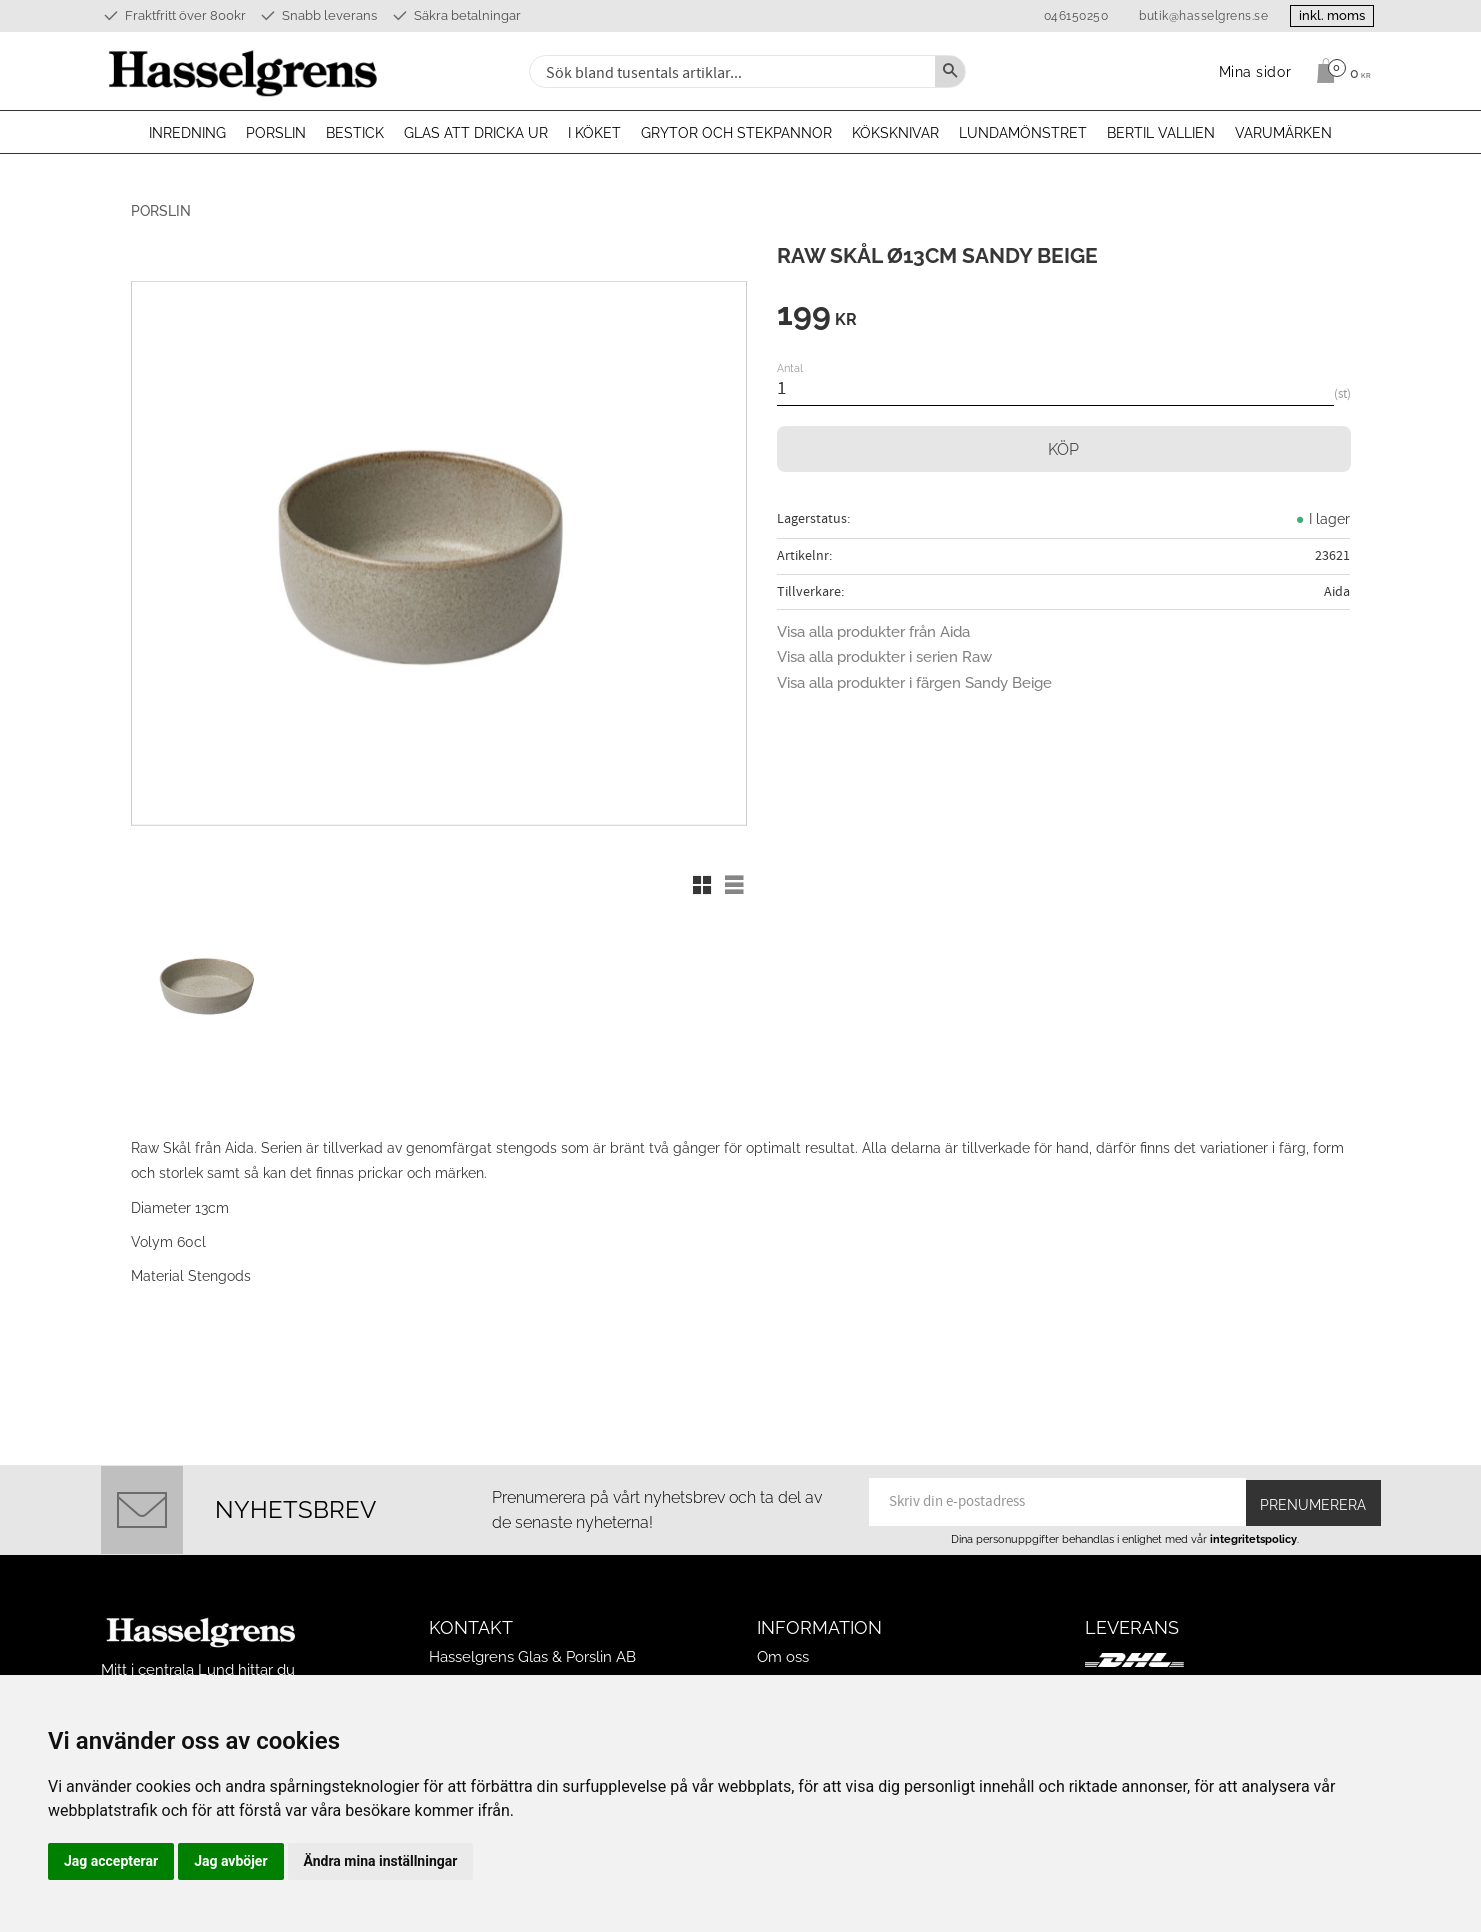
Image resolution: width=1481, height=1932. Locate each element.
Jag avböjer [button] (230, 1861)
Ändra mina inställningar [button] (381, 1861)
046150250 (1057, 16)
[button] (702, 885)
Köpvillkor (791, 1667)
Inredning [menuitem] (187, 133)
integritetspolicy (1253, 1500)
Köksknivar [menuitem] (895, 133)
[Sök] (950, 71)
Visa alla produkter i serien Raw (884, 657)
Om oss (783, 1619)
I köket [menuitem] (594, 133)
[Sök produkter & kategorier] (730, 71)
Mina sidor (792, 1643)
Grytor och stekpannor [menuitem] (736, 133)
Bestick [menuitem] (355, 133)
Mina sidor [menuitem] (1255, 71)
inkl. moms (1323, 15)
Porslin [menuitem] (276, 133)
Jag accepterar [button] (111, 1861)
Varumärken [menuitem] (1283, 133)
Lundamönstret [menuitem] (1023, 133)
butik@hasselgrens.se (1185, 16)
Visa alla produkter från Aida (873, 632)
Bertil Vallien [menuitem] (1161, 133)
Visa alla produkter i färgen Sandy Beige (914, 683)
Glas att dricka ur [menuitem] (476, 133)
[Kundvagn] (1338, 71)
